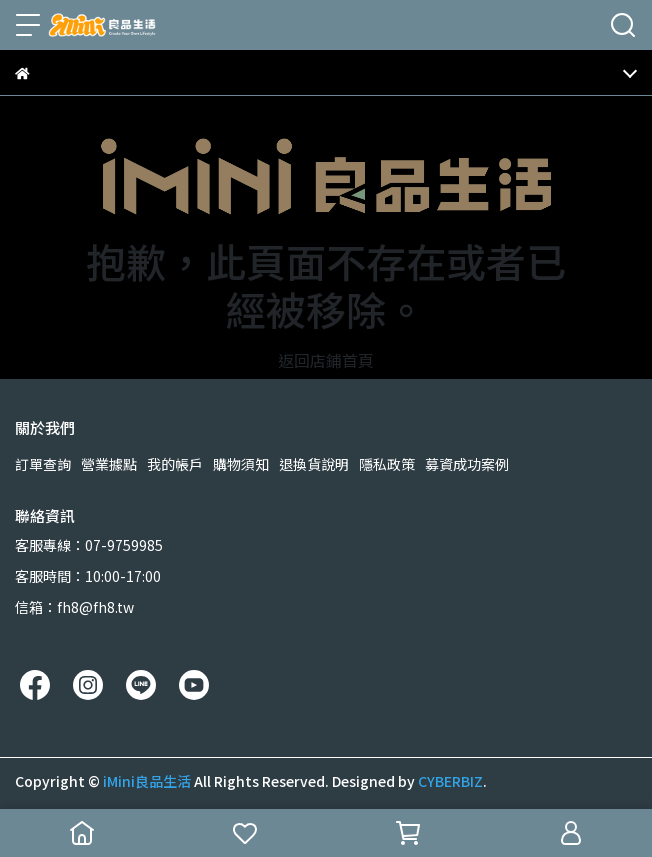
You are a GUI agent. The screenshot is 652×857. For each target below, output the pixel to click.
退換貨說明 (314, 464)
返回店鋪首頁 (326, 360)
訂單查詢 (43, 464)
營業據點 (109, 464)
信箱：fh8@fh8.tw (74, 607)
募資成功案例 (467, 464)
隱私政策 (387, 464)
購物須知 (241, 464)
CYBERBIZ (450, 781)
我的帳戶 (175, 464)
